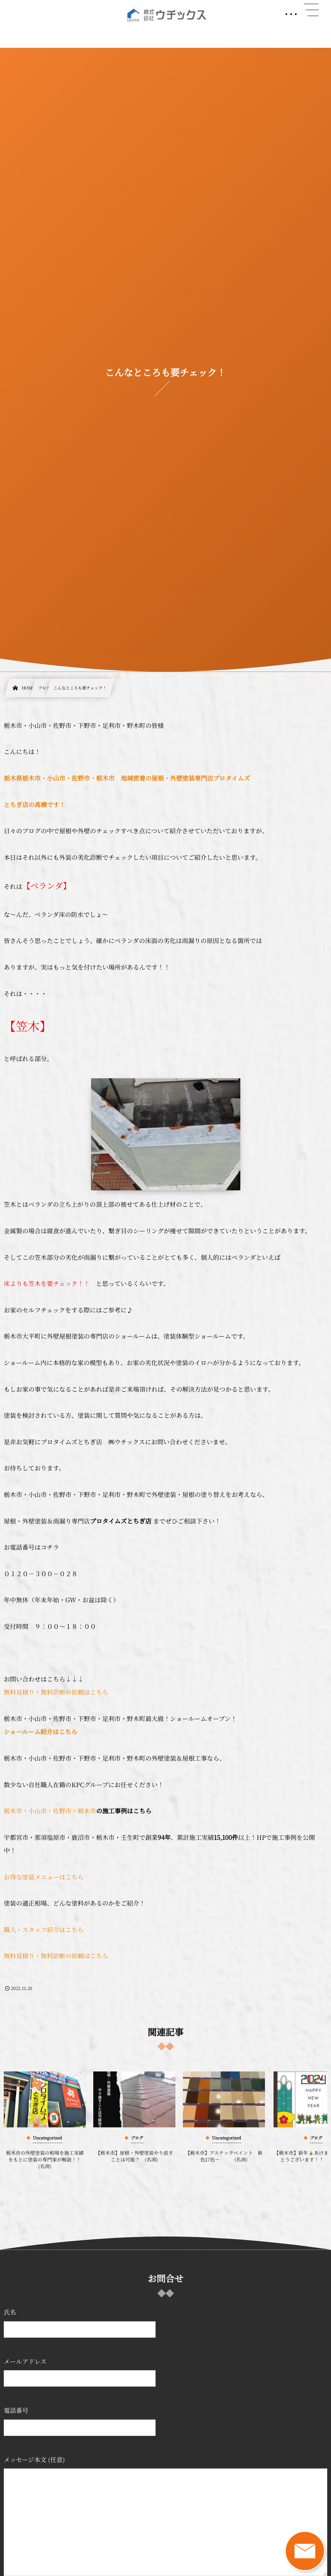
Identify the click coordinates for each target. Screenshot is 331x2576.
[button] (311, 10)
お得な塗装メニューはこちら (44, 1876)
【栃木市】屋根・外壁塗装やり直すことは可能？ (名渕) (134, 2163)
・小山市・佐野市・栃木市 (59, 1810)
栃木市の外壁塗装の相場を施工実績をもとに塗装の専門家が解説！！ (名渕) (46, 2166)
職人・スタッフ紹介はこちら (44, 1929)
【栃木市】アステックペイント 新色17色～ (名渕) (223, 2163)
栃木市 (13, 1810)
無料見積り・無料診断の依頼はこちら (56, 1691)
